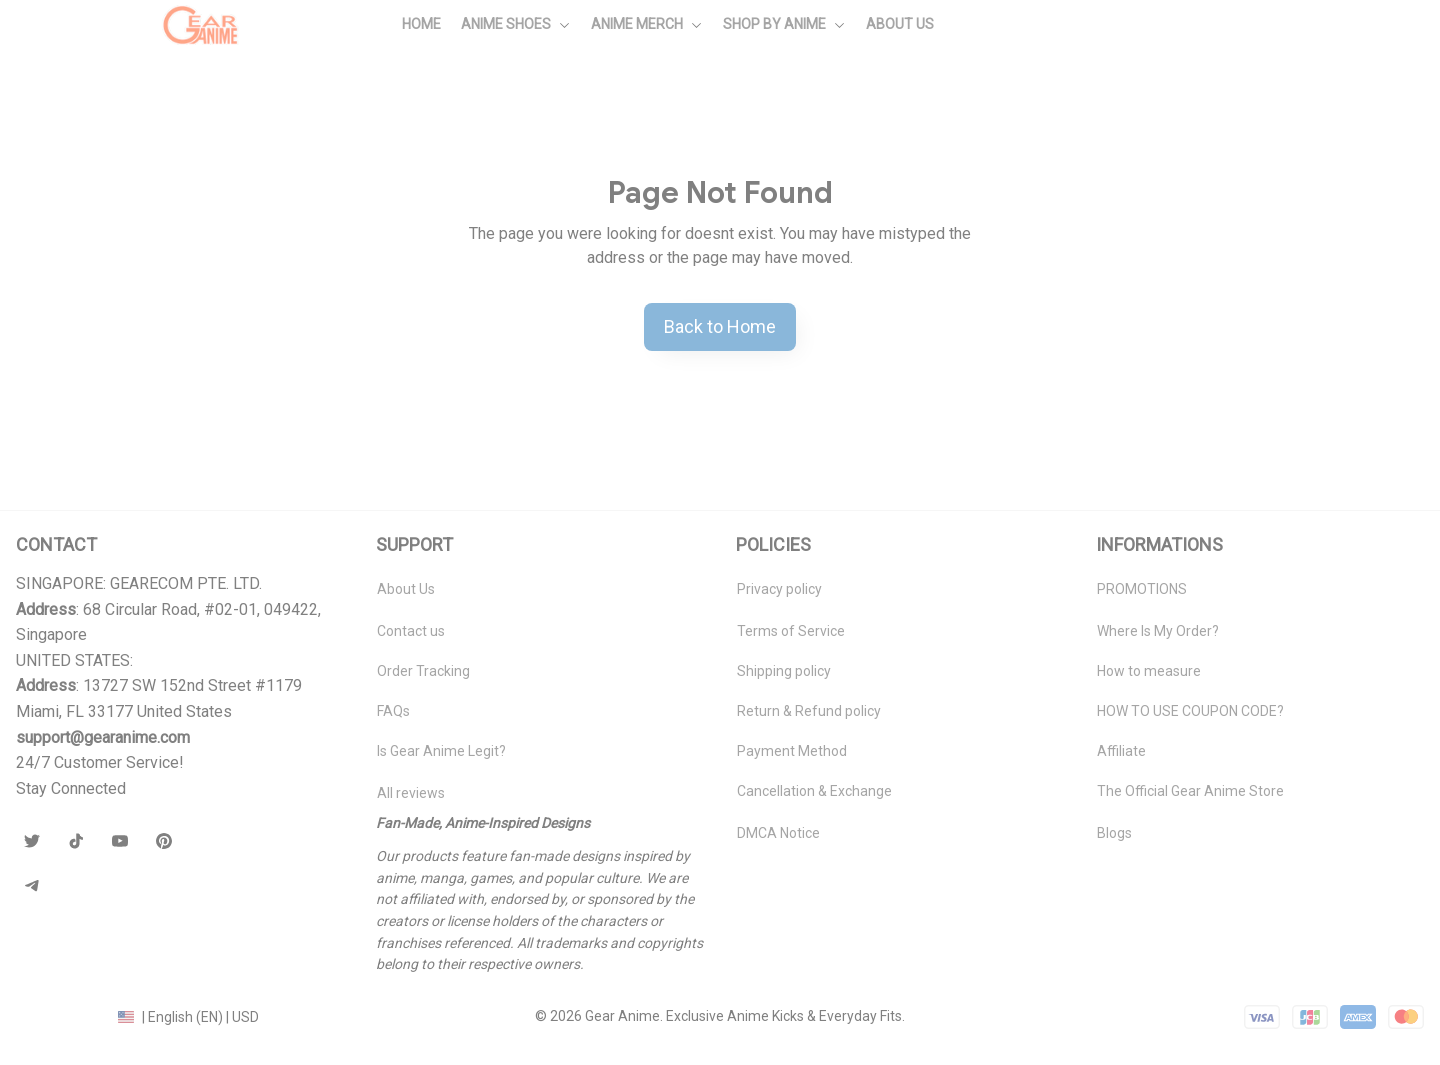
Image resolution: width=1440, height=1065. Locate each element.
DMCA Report (59, 1016)
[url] (103, 738)
